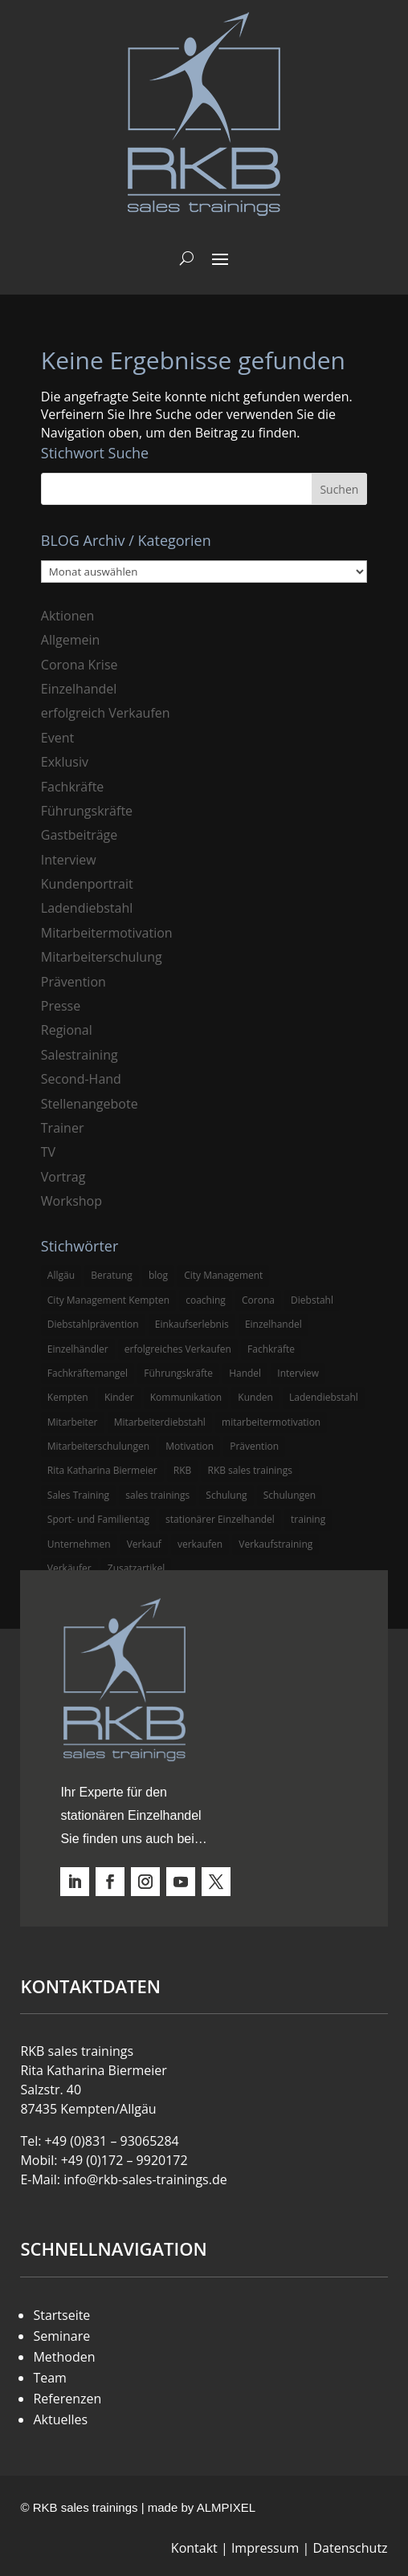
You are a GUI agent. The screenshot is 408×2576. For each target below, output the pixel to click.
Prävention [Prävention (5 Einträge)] (254, 1446)
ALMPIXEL (226, 2507)
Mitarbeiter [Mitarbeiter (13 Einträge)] (72, 1422)
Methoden (64, 2357)
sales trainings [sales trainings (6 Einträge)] (157, 1495)
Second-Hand (81, 1079)
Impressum (265, 2548)
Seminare (61, 2336)
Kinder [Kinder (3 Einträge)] (119, 1397)
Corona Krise (79, 665)
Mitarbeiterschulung (101, 957)
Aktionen (68, 616)
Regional (66, 1030)
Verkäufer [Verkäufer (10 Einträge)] (69, 1568)
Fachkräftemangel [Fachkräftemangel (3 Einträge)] (87, 1373)
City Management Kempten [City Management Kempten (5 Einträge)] (108, 1300)
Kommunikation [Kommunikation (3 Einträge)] (186, 1397)
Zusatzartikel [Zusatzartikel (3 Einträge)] (136, 1568)
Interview (68, 860)
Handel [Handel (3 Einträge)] (245, 1373)
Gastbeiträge (79, 835)
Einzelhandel (79, 689)
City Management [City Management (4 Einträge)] (223, 1275)
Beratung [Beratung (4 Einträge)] (112, 1275)
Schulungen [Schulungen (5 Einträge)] (289, 1495)
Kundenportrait (87, 884)
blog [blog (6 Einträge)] (158, 1275)
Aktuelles (60, 2419)
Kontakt (194, 2548)
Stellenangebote (89, 1104)
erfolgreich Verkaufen (105, 713)
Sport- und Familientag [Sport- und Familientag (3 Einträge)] (98, 1519)
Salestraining (79, 1055)
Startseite (61, 2315)
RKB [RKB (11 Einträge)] (182, 1470)
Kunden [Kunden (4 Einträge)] (255, 1397)
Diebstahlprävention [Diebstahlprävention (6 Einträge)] (93, 1324)
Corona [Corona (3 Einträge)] (258, 1300)
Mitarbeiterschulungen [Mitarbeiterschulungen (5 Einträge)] (98, 1446)
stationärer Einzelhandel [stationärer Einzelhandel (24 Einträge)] (220, 1519)
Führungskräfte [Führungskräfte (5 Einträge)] (178, 1373)
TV (48, 1152)
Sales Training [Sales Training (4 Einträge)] (78, 1495)
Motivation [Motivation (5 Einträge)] (189, 1446)
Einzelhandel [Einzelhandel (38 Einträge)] (273, 1324)
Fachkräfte (72, 787)
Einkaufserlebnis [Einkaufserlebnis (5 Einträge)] (192, 1324)
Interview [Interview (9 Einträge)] (298, 1373)
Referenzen (67, 2398)
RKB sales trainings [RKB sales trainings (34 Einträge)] (249, 1470)
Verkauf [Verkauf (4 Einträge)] (144, 1544)
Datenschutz (349, 2548)
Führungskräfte (87, 811)
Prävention (73, 982)
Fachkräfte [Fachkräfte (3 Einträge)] (271, 1349)
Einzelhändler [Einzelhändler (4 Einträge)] (77, 1349)
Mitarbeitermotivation (107, 933)
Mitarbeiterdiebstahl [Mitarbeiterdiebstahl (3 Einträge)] (160, 1422)
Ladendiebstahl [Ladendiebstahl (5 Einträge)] (323, 1397)
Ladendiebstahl (87, 908)
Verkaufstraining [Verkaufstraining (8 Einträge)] (275, 1544)
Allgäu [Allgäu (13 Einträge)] (61, 1275)
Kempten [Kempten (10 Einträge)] (67, 1397)
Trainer (62, 1128)
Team (50, 2378)
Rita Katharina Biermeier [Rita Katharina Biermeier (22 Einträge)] (102, 1470)
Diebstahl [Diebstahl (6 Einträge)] (312, 1300)
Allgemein (70, 640)
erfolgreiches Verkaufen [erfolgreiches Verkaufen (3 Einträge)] (177, 1349)
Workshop (71, 1201)
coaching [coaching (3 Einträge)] (206, 1300)
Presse (60, 1006)
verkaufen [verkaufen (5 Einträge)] (199, 1544)
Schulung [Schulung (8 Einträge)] (226, 1495)
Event (57, 738)
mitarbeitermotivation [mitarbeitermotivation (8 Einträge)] (271, 1422)
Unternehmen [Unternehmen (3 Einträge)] (79, 1544)
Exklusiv (64, 762)
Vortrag (63, 1177)
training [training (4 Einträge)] (308, 1519)
